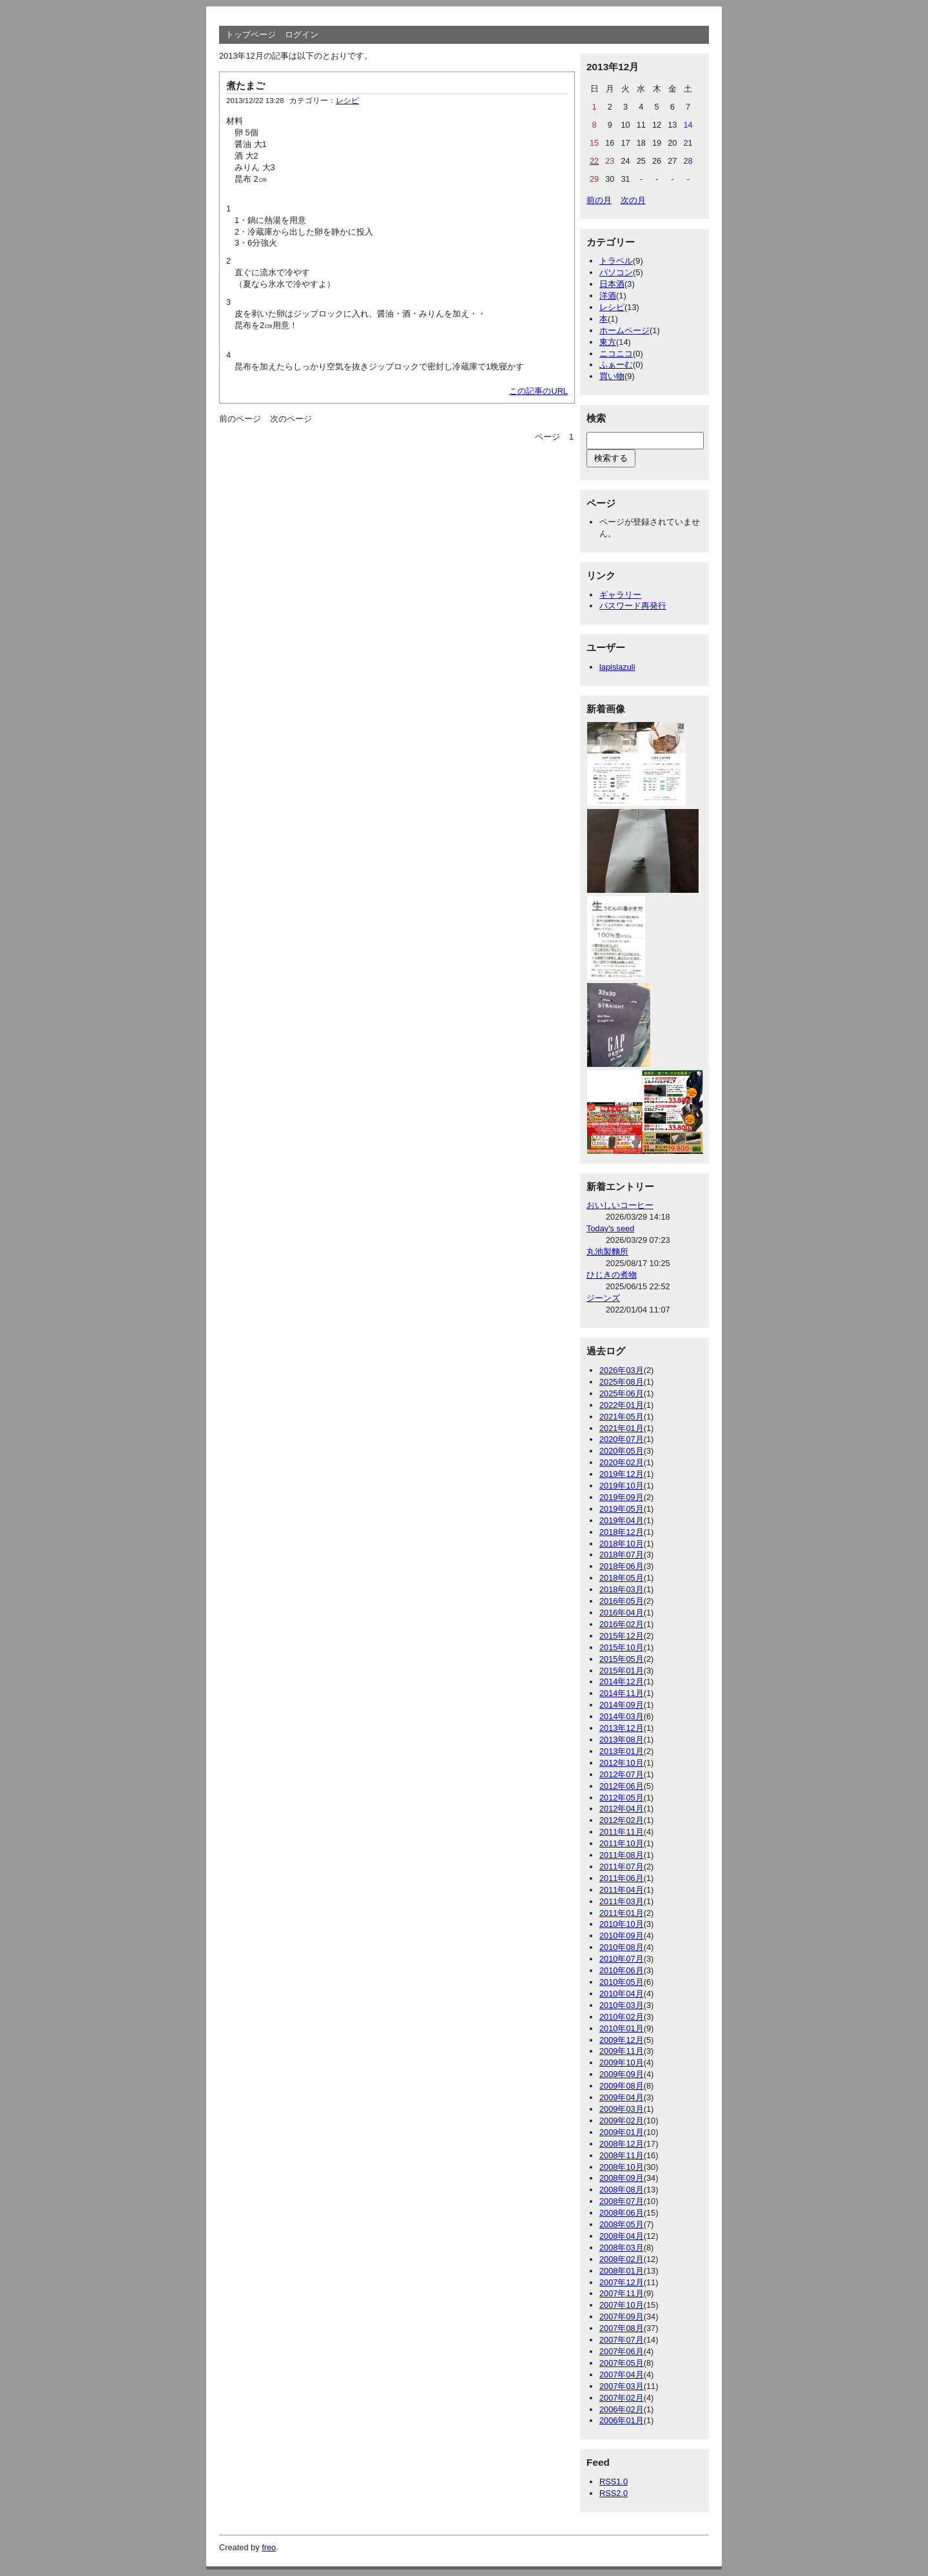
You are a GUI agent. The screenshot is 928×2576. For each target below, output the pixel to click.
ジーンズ (603, 1298)
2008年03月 (621, 2247)
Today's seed (610, 1228)
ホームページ (624, 330)
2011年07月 (621, 1866)
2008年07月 (621, 2201)
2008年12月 (621, 2144)
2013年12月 (621, 1728)
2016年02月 (621, 1624)
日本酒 (611, 284)
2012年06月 (621, 1786)
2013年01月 (621, 1751)
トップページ (251, 34)
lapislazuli (617, 667)
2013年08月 (621, 1739)
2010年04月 (621, 1993)
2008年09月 (621, 2178)
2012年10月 (621, 1763)
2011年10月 (621, 1843)
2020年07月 (621, 1439)
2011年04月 (621, 1890)
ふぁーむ (616, 364)
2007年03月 (621, 2386)
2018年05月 (621, 1578)
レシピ (347, 100)
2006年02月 (621, 2409)
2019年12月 (621, 1474)
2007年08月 (621, 2328)
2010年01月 (621, 2028)
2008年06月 (621, 2213)
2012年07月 (621, 1774)
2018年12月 (621, 1532)
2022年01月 (621, 1405)
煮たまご (245, 85)
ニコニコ (616, 353)
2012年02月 (621, 1820)
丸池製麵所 (607, 1251)
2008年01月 (621, 2271)
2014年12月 (621, 1681)
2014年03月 (621, 1716)
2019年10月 (621, 1485)
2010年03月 (621, 2005)
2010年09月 (621, 1935)
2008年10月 (621, 2167)
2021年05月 (621, 1416)
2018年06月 (621, 1566)
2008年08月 (621, 2189)
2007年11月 (621, 2293)
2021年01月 (621, 1428)
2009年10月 (621, 2062)
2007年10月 (621, 2305)
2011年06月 (621, 1878)
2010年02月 (621, 2017)
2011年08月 (621, 1855)
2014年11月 (621, 1693)
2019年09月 (621, 1497)
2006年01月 (621, 2420)
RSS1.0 (613, 2481)
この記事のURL (538, 391)
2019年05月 (621, 1509)
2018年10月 (621, 1543)
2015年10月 (621, 1647)
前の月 (599, 200)
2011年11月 (621, 1832)
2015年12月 (621, 1636)
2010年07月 (621, 1959)
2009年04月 (621, 2097)
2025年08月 (621, 1382)
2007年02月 (621, 2398)
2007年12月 (621, 2282)
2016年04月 (621, 1612)
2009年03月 (621, 2109)
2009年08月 (621, 2086)
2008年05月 (621, 2224)
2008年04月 (621, 2236)
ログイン (301, 34)
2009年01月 (621, 2132)
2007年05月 (621, 2363)
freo (269, 2547)
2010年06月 (621, 1970)
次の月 (633, 200)
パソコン (616, 272)
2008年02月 (621, 2259)
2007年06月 (621, 2351)
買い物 (611, 376)
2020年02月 (621, 1462)
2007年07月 (621, 2340)
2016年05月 (621, 1601)
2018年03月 (621, 1589)
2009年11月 (621, 2051)
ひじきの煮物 (611, 1275)
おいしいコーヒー (619, 1205)
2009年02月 (621, 2120)
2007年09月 (621, 2316)
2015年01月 (621, 1670)
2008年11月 (621, 2155)
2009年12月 (621, 2040)
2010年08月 (621, 1947)
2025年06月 (621, 1393)
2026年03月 (621, 1370)
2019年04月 (621, 1520)
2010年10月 (621, 1924)
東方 (607, 342)
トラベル (616, 261)
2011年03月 (621, 1901)
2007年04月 (621, 2374)
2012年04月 (621, 1808)
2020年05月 (621, 1451)
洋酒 (607, 295)
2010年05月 (621, 1982)
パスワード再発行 (632, 605)
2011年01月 (621, 1913)
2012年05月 (621, 1797)
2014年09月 (621, 1705)
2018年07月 (621, 1554)
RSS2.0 (613, 2493)
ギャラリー (620, 595)
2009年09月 (621, 2074)
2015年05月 (621, 1659)
